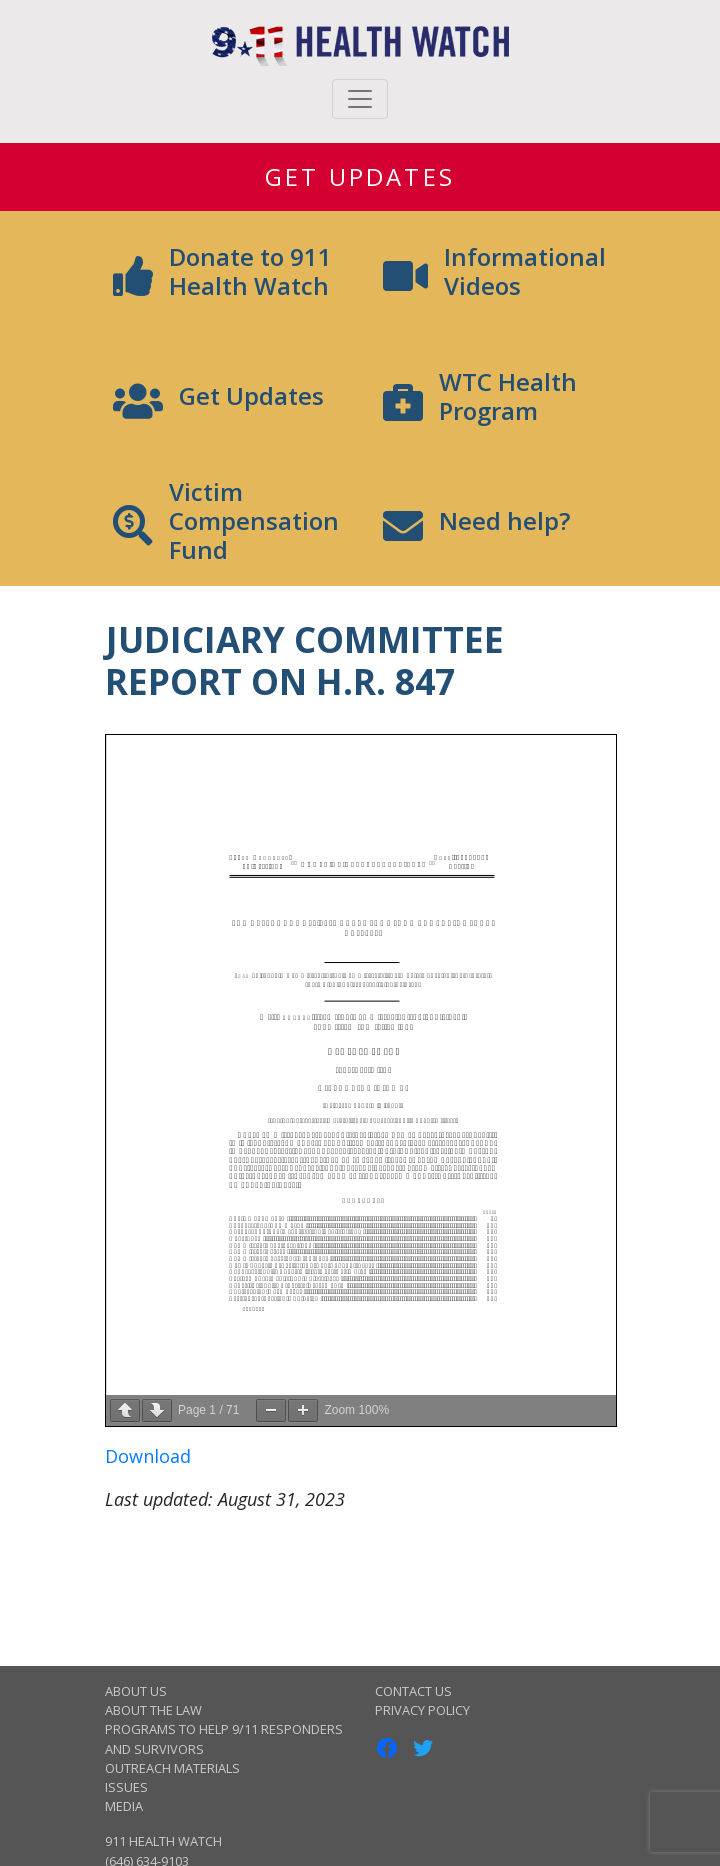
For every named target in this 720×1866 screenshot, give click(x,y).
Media (124, 1806)
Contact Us (413, 1691)
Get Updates (360, 176)
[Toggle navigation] (360, 99)
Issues (126, 1787)
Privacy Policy (422, 1710)
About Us (136, 1691)
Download (148, 1456)
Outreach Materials (172, 1768)
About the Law (153, 1710)
